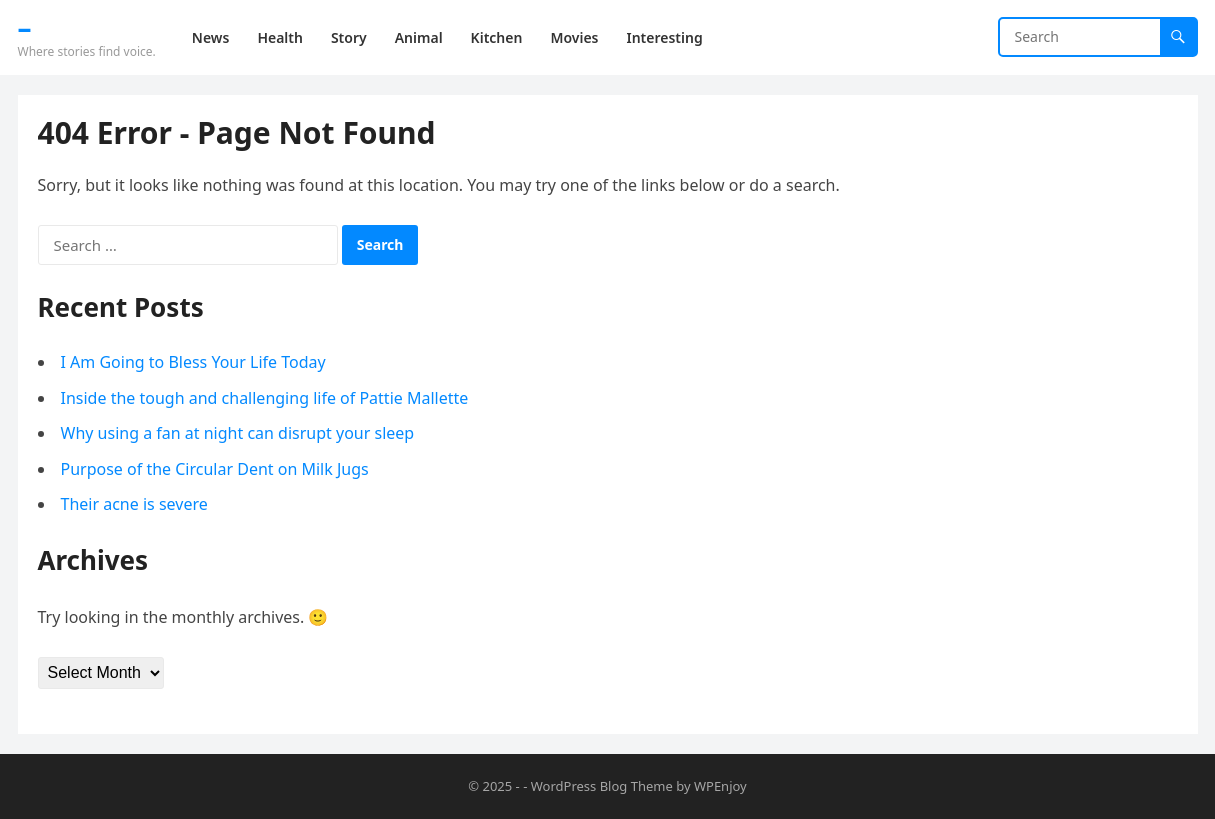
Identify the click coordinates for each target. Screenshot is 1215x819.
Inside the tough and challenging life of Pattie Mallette (265, 398)
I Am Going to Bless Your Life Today (193, 362)
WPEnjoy (720, 786)
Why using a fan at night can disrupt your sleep (238, 433)
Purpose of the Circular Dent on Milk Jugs (215, 469)
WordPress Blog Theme (602, 786)
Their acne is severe (134, 504)
